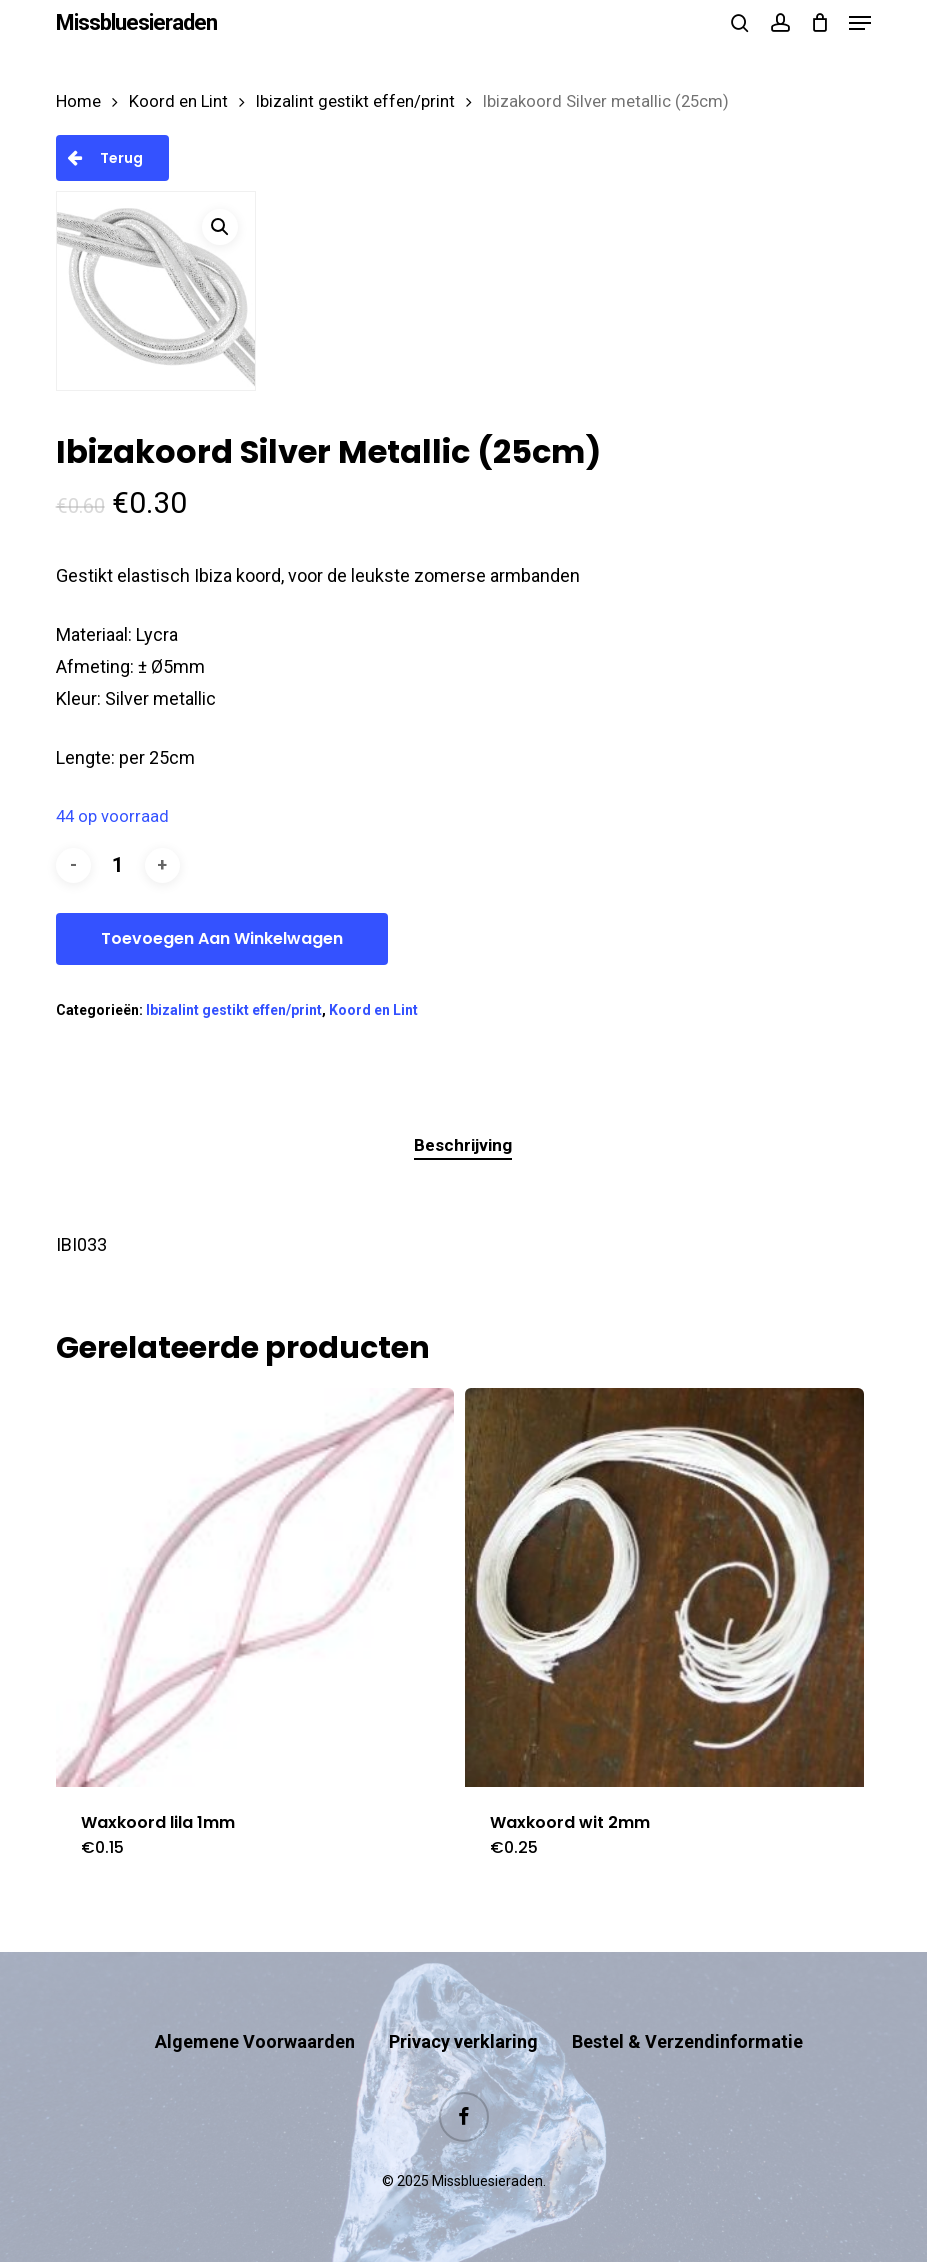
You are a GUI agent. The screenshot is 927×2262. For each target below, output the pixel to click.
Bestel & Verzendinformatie (687, 2041)
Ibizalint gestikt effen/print (355, 101)
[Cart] (819, 23)
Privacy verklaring (463, 2041)
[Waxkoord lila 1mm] (255, 1587)
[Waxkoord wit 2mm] (664, 1587)
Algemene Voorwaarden (255, 2041)
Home (78, 101)
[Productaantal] (118, 865)
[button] (860, 23)
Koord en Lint (178, 101)
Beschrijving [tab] (463, 1145)
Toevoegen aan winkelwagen (222, 938)
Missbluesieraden (136, 23)
